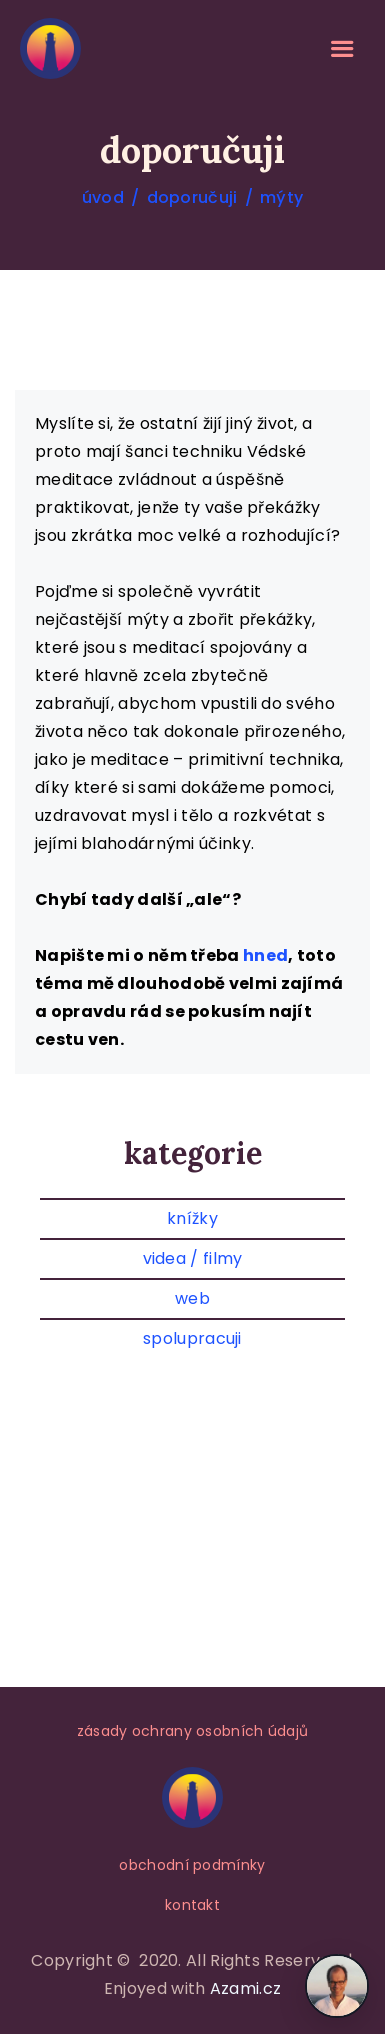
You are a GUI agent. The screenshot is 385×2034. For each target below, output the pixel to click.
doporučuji (192, 197)
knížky (192, 1218)
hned (265, 955)
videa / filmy (193, 1258)
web (192, 1298)
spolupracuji (192, 1338)
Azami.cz (245, 1988)
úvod (103, 197)
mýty (281, 197)
